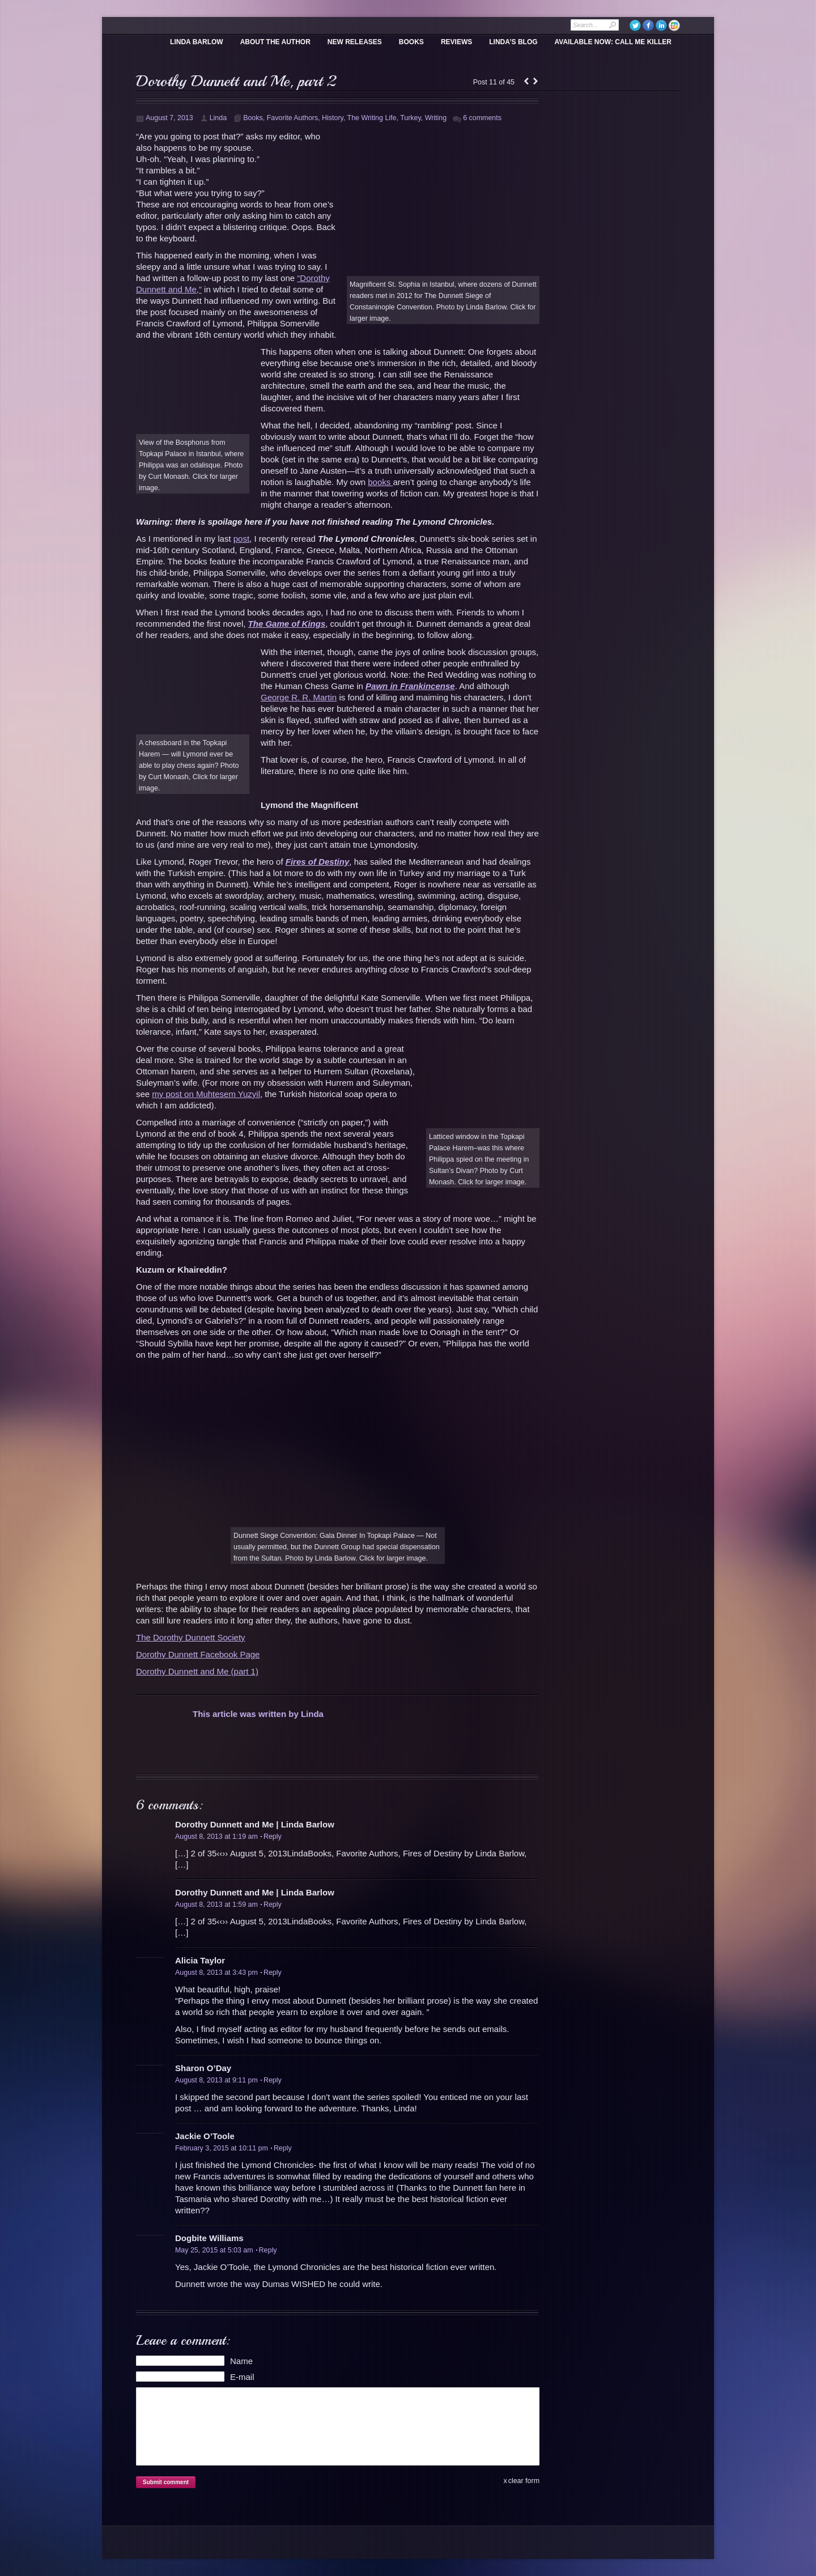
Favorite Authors (292, 118)
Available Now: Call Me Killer (613, 42)
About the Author (275, 42)
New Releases (355, 42)
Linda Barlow (196, 42)
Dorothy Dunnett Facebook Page (198, 1654)
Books (411, 42)
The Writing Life (372, 118)
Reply (271, 1836)
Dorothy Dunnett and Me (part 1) (197, 1671)
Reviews (456, 42)
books (380, 482)
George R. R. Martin (299, 697)
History (332, 118)
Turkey (410, 118)
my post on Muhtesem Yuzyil (206, 1094)
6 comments (482, 118)
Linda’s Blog (513, 42)
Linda (218, 118)
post (241, 538)
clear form (523, 2481)
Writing (436, 118)
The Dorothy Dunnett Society (190, 1637)
